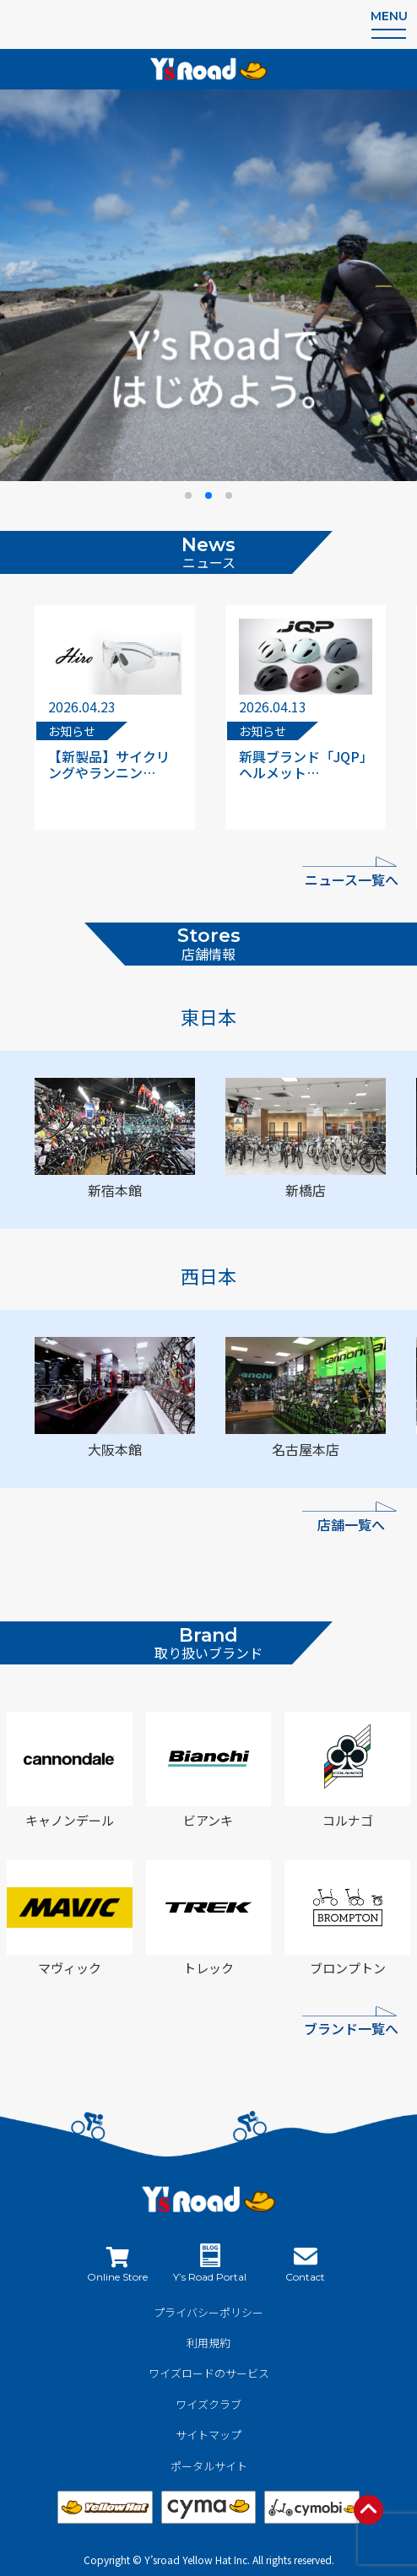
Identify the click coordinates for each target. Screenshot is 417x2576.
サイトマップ (208, 2435)
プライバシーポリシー (208, 2312)
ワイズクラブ (208, 2404)
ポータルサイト (209, 2466)
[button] (188, 495)
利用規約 (208, 2343)
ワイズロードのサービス (209, 2373)
